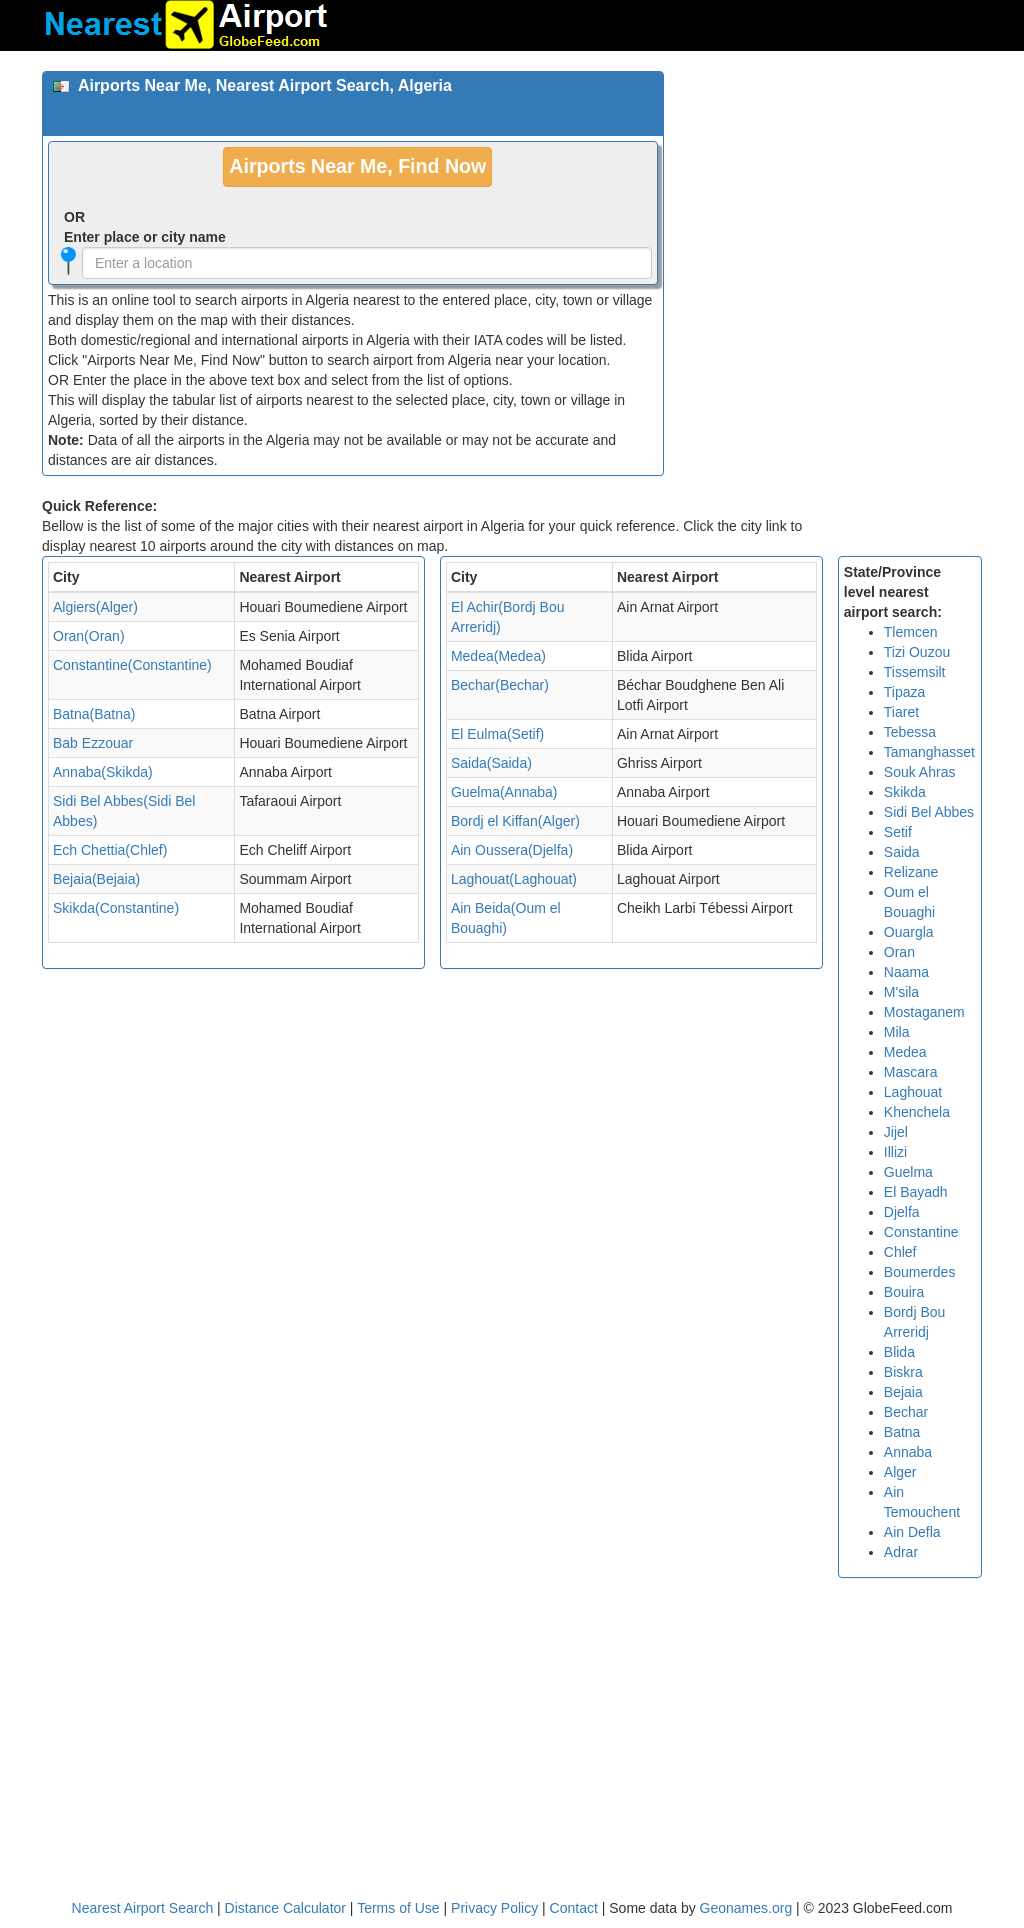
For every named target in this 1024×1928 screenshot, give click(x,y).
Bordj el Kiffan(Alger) (515, 821)
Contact (574, 1908)
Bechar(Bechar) (500, 685)
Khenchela (917, 1112)
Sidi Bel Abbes (929, 812)
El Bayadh (916, 1192)
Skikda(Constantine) (116, 908)
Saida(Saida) (491, 763)
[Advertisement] (830, 196)
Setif (898, 832)
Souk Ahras (920, 772)
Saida (902, 852)
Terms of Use (400, 1908)
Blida (899, 1352)
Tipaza (905, 692)
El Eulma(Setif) (497, 734)
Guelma (908, 1172)
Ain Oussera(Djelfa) (512, 850)
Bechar (906, 1412)
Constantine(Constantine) (132, 665)
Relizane (911, 872)
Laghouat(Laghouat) (514, 879)
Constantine (921, 1232)
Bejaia (903, 1392)
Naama (906, 972)
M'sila (901, 992)
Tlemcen (911, 632)
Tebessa (910, 732)
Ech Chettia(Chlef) (110, 850)
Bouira (904, 1292)
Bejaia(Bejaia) (96, 879)
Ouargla (909, 932)
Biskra (903, 1372)
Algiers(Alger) (95, 607)
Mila (897, 1032)
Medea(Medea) (498, 656)
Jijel (896, 1132)
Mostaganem (924, 1012)
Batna (902, 1432)
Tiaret (901, 712)
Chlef (900, 1252)
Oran (899, 952)
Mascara (911, 1072)
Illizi (895, 1152)
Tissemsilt (915, 672)
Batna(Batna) (94, 714)
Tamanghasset (929, 752)
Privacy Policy (496, 1908)
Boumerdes (920, 1272)
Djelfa (902, 1212)
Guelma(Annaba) (504, 792)
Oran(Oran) (89, 636)
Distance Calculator (285, 1908)
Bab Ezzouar (93, 743)
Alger (900, 1472)
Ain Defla (912, 1532)
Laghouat (913, 1092)
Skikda (905, 792)
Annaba (908, 1452)
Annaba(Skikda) (103, 772)
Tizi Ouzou (917, 652)
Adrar (901, 1552)
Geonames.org (746, 1908)
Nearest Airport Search (143, 1908)
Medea (905, 1052)
